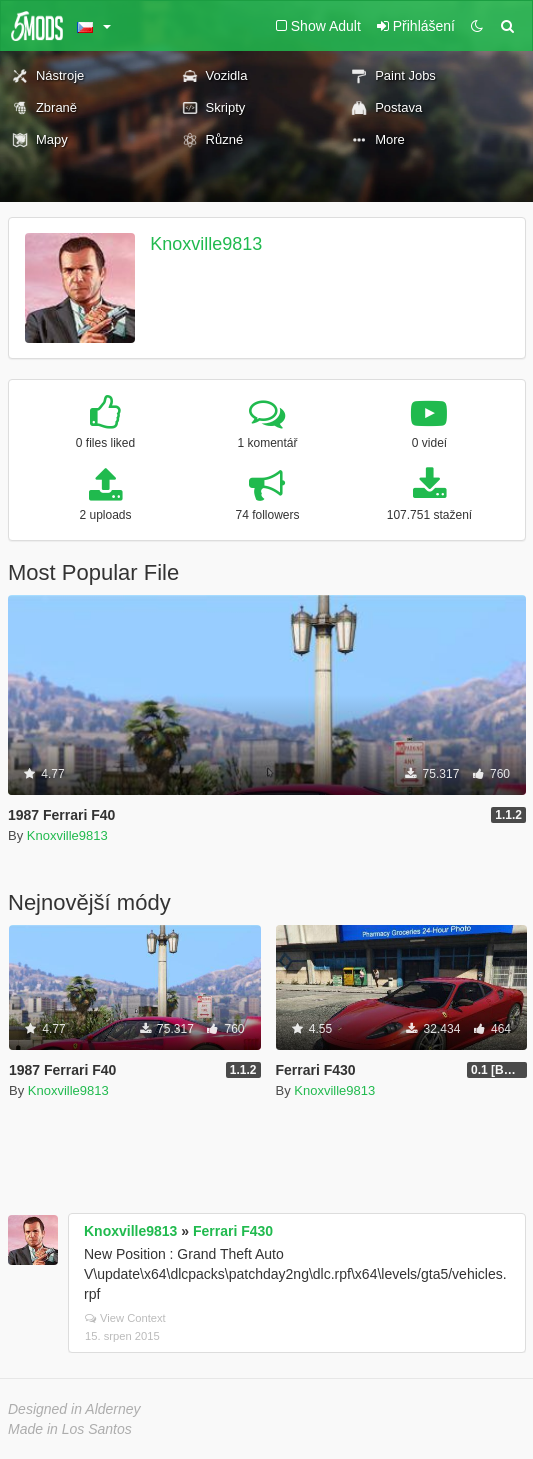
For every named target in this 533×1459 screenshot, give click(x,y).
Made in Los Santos (70, 1429)
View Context (125, 1318)
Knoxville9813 (206, 244)
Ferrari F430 (233, 1231)
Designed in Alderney (74, 1409)
